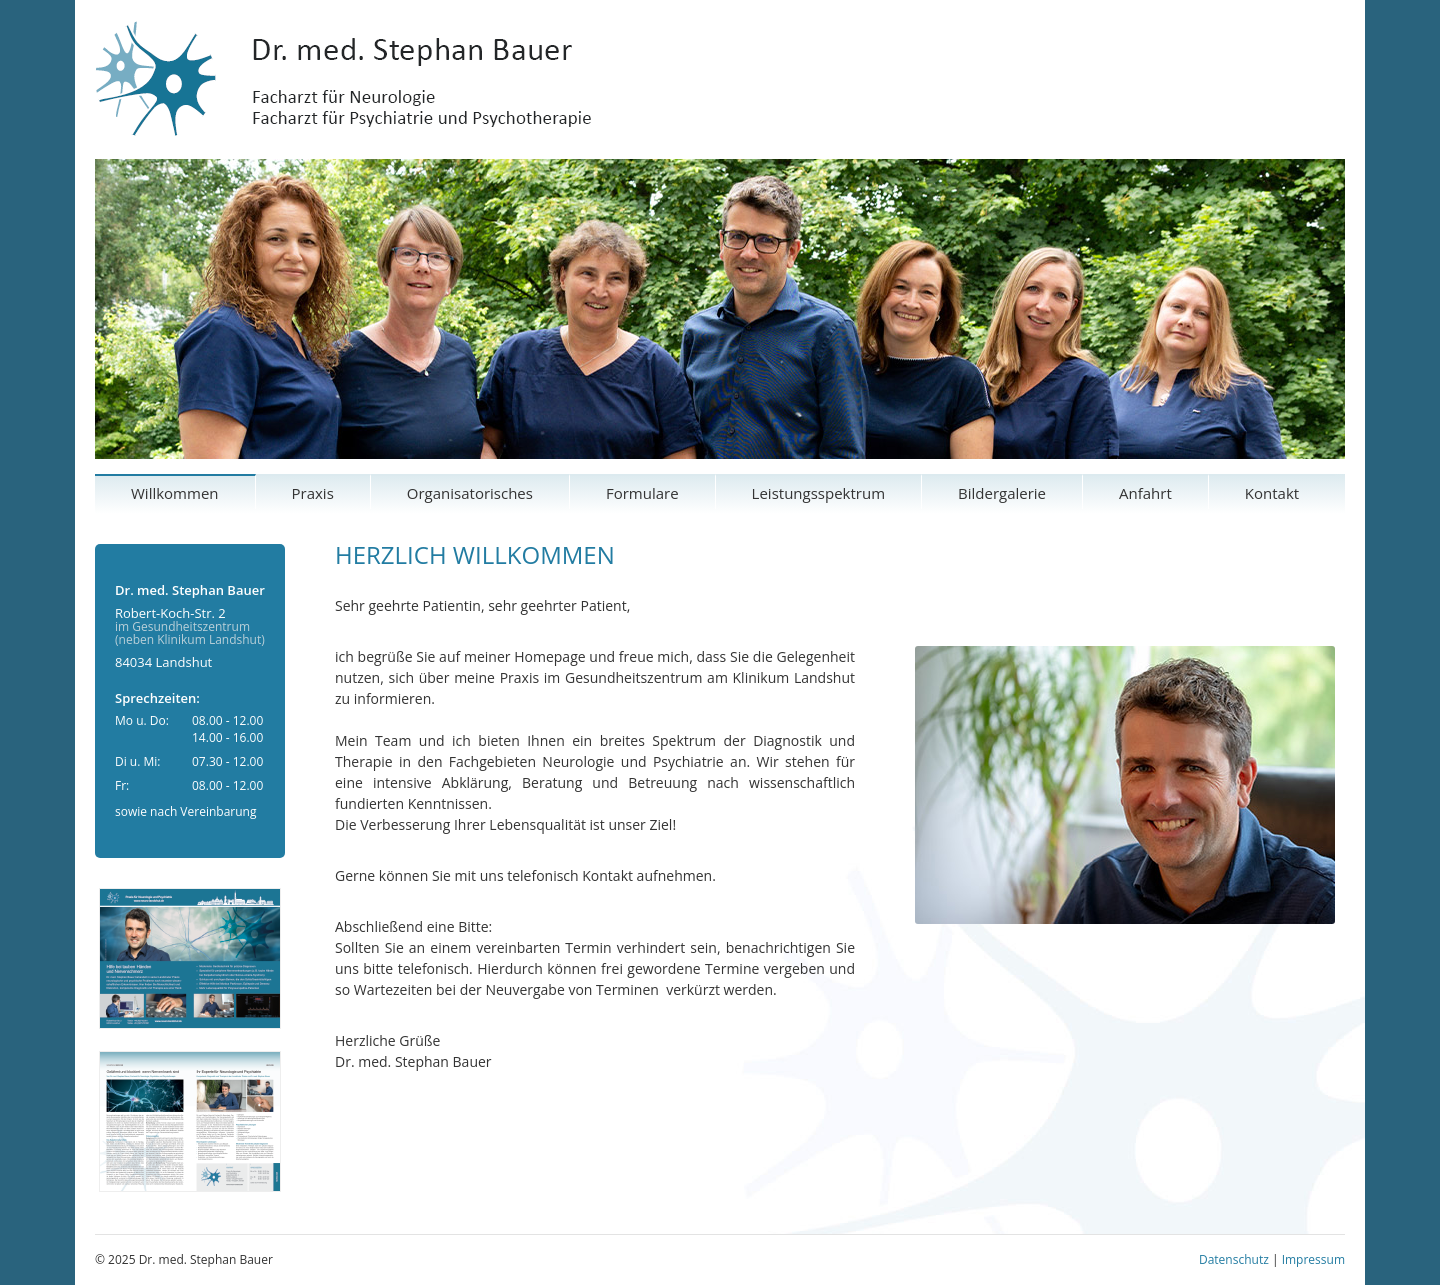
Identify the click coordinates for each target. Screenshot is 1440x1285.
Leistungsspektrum (818, 493)
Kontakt (1272, 493)
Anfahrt (1145, 493)
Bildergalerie (1002, 493)
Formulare (642, 493)
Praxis (313, 493)
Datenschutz (1234, 1259)
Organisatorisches (470, 493)
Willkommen (175, 493)
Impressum (1313, 1259)
